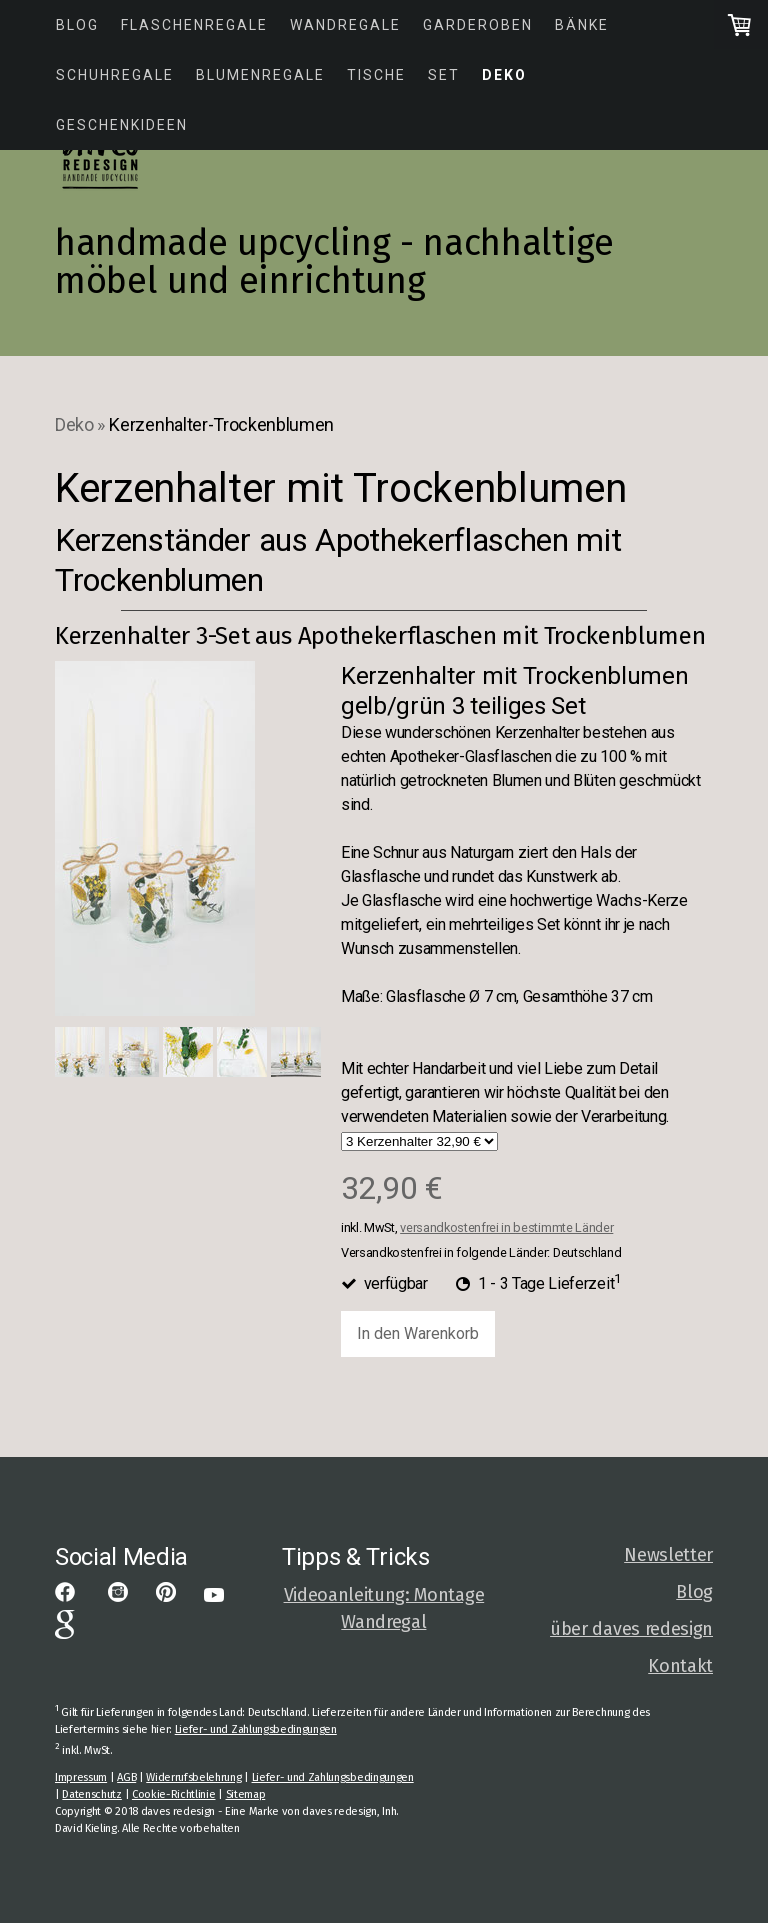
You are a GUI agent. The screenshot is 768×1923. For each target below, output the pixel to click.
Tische (376, 75)
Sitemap (246, 1794)
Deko (504, 75)
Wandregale (345, 25)
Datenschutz (91, 1794)
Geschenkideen (122, 125)
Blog (77, 25)
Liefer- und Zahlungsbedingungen (256, 1729)
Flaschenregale (194, 25)
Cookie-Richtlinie (174, 1794)
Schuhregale (115, 75)
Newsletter (668, 1555)
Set (444, 75)
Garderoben (478, 25)
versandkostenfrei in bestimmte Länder (506, 1227)
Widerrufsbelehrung (193, 1777)
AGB (126, 1777)
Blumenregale (260, 75)
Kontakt (680, 1666)
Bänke (582, 25)
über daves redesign (631, 1629)
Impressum (81, 1777)
